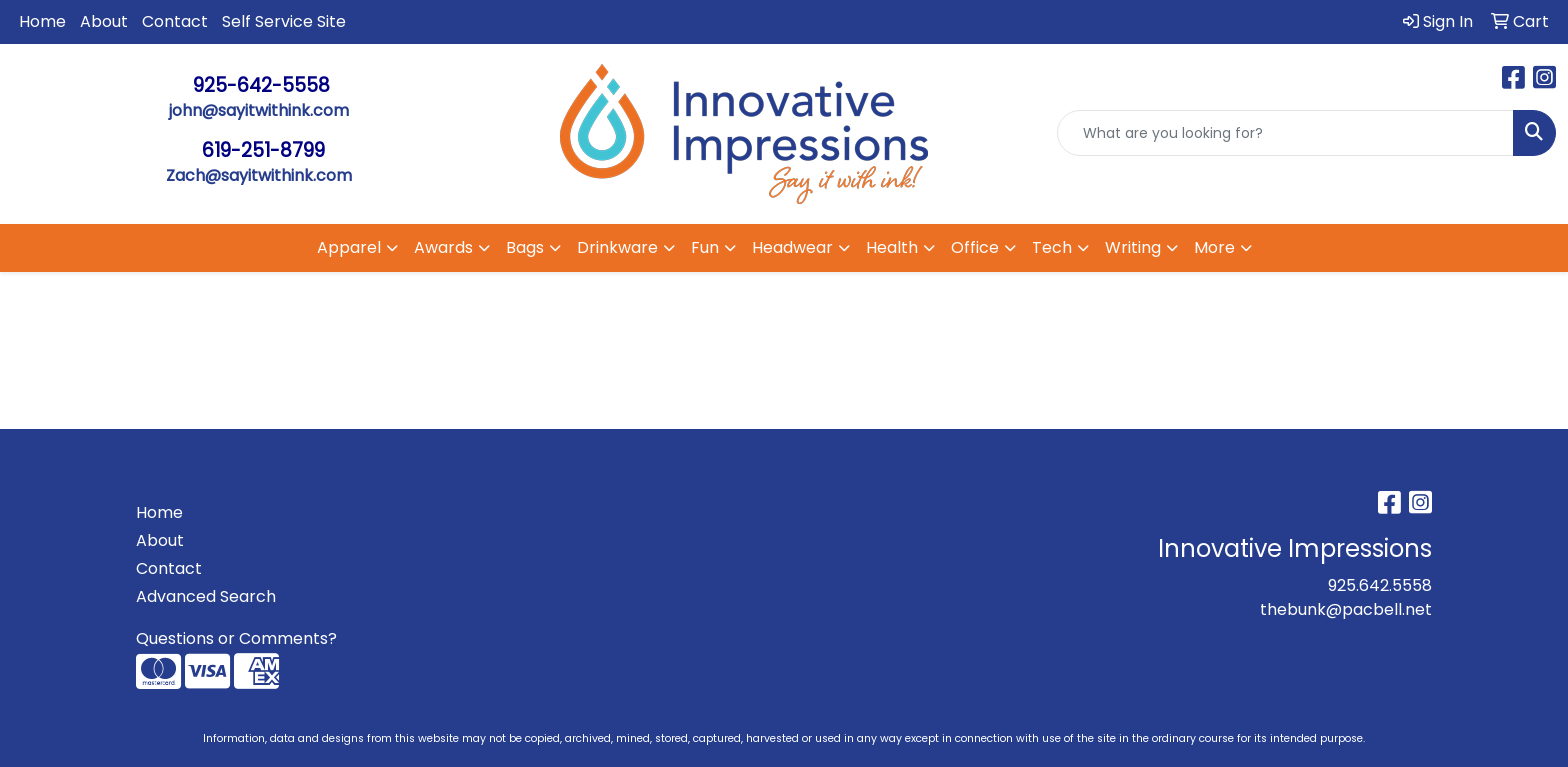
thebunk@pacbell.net (1346, 609)
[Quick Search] (1285, 133)
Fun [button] (705, 247)
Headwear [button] (792, 247)
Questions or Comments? (236, 638)
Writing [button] (1133, 247)
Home (42, 21)
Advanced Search (206, 596)
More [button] (1214, 247)
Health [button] (892, 247)
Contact (175, 21)
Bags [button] (525, 247)
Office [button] (975, 247)
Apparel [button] (349, 247)
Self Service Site (284, 21)
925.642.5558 (1380, 585)
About (104, 21)
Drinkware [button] (617, 247)
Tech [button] (1052, 247)
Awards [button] (443, 247)
